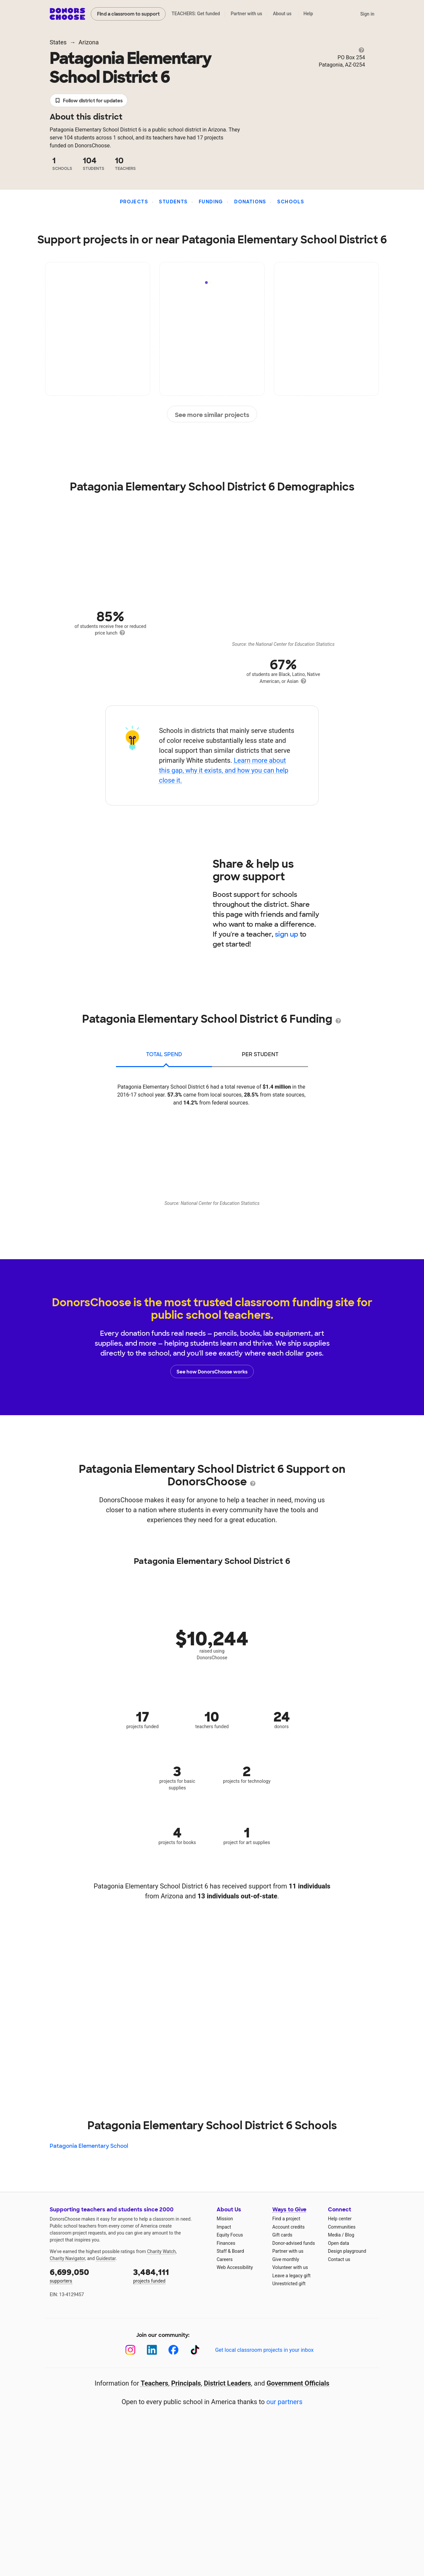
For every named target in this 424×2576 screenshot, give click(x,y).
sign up (286, 934)
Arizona (89, 42)
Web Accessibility (235, 2267)
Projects (134, 202)
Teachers (154, 2383)
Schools (290, 202)
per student (260, 1054)
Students (173, 202)
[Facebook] (173, 2350)
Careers (225, 2259)
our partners (284, 2402)
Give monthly (285, 2259)
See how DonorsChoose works (212, 1371)
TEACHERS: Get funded (196, 13)
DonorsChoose (67, 14)
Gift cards (282, 2235)
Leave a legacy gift (291, 2275)
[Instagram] (130, 2350)
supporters (87, 2275)
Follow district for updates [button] (89, 101)
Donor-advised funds (293, 2243)
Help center (339, 2218)
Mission (225, 2218)
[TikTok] (195, 2350)
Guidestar (106, 2258)
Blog (349, 2235)
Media (334, 2235)
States (58, 42)
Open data (338, 2243)
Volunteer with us (290, 2267)
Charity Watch (161, 2251)
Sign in (367, 14)
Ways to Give (289, 2209)
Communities (341, 2227)
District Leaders (227, 2383)
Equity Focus (230, 2235)
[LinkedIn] (151, 2350)
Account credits (288, 2227)
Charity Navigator (67, 2258)
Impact (224, 2227)
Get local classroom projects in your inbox (264, 2350)
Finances (226, 2243)
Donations (250, 202)
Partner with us (246, 13)
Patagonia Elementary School (89, 2145)
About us (282, 13)
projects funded (170, 2275)
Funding (211, 202)
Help (308, 13)
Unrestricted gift (288, 2283)
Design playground (347, 2251)
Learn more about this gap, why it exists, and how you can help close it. (224, 770)
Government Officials (298, 2383)
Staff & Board (230, 2251)
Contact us (339, 2259)
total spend (164, 1054)
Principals (186, 2383)
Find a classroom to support (128, 14)
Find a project (286, 2218)
